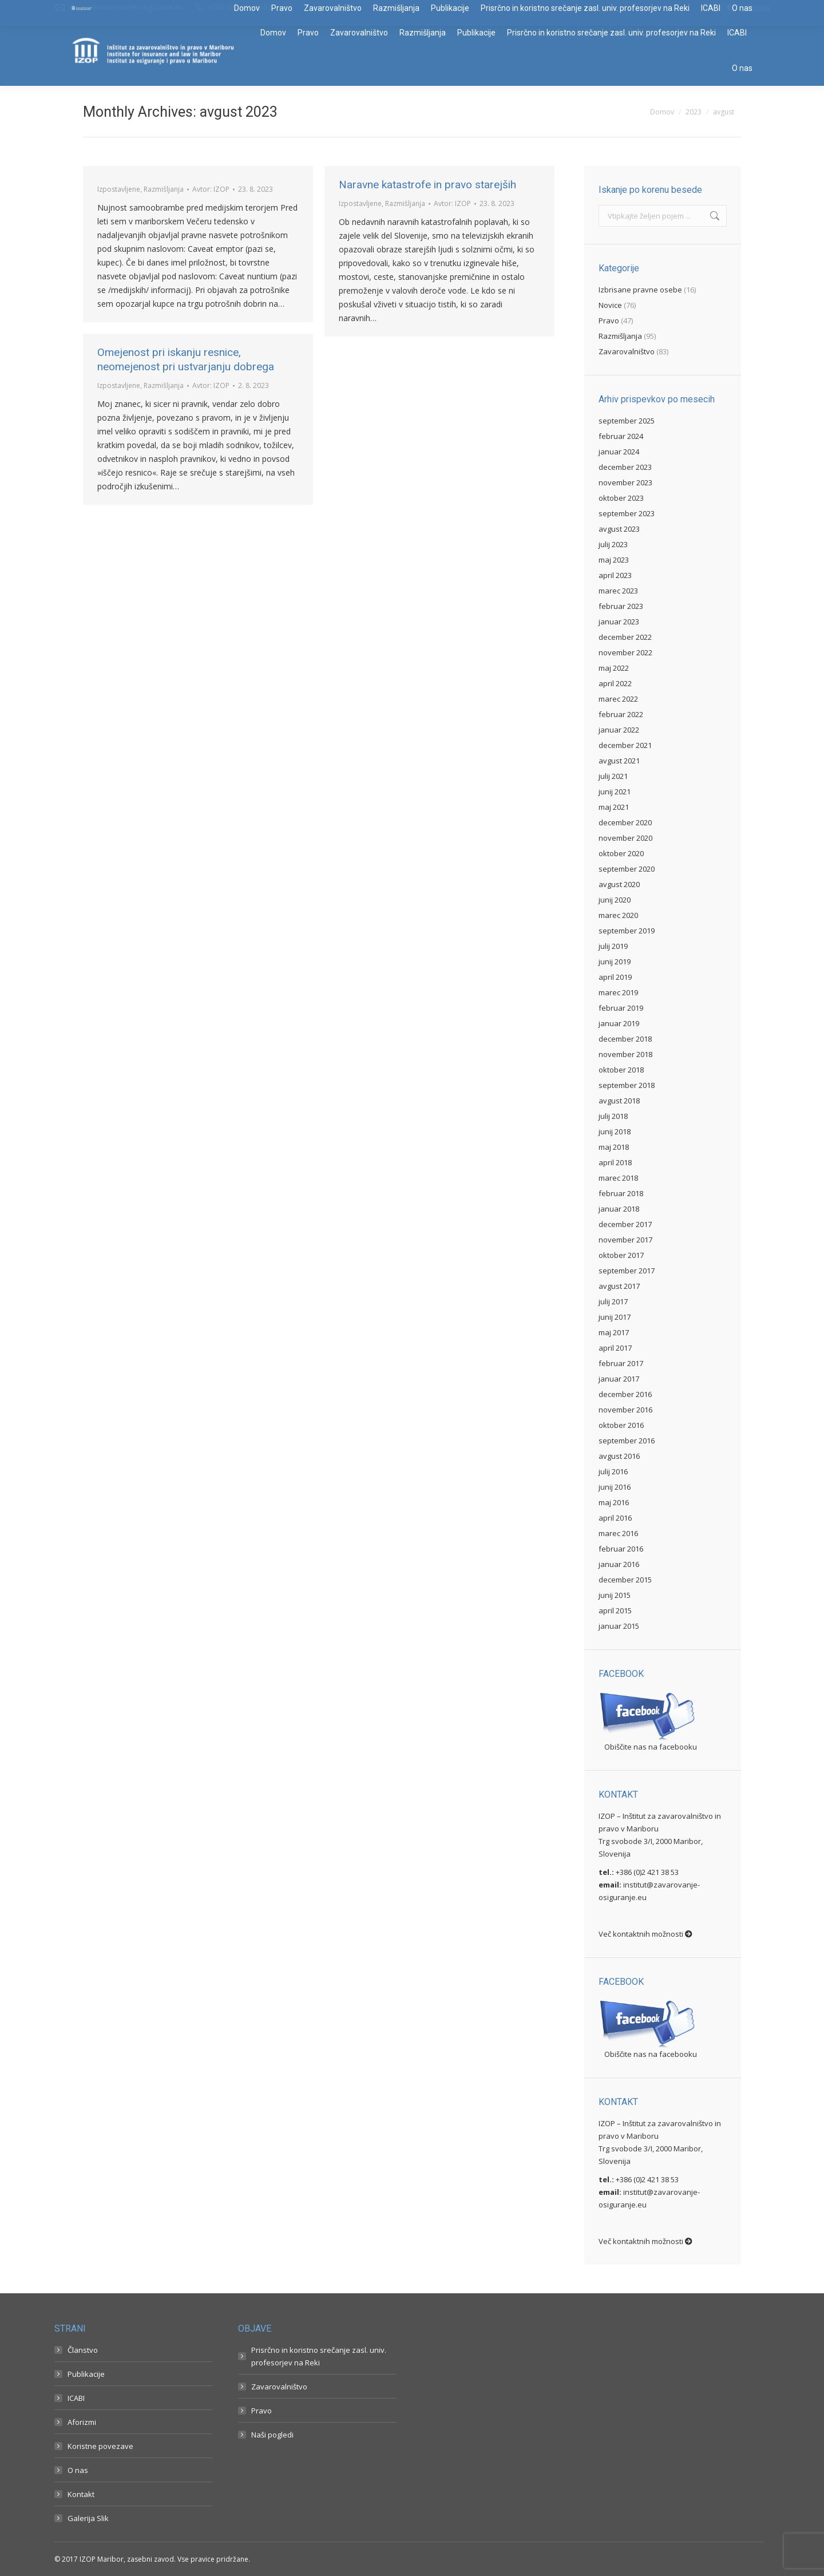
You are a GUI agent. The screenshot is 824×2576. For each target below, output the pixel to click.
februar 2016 (621, 1549)
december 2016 (625, 1394)
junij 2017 (615, 1317)
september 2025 (627, 421)
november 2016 (625, 1409)
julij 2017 (613, 1301)
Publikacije (86, 2374)
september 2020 (627, 869)
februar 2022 (621, 714)
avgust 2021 (619, 760)
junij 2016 (615, 1487)
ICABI (76, 2398)
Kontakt (81, 2494)
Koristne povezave (100, 2446)
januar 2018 (619, 1209)
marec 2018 (618, 1178)
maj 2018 (614, 1147)
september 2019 (627, 930)
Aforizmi (82, 2422)
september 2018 (627, 1085)
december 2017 (625, 1224)
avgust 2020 (619, 884)
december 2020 (625, 822)
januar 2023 (619, 621)
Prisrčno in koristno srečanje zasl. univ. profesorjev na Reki (318, 2356)
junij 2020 (615, 900)
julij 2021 (613, 776)
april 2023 (615, 575)
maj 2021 (614, 807)
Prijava (759, 7)
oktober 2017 (621, 1255)
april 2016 (615, 1518)
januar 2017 (619, 1379)
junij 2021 (615, 791)
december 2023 (625, 467)
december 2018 (625, 1039)
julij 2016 (613, 1471)
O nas (78, 2470)
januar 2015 (619, 1626)
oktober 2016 (621, 1425)
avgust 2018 (619, 1100)
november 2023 (625, 482)
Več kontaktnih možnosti (645, 1934)
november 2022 (625, 652)
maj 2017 (614, 1332)
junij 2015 (615, 1595)
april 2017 (615, 1348)
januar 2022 (619, 730)
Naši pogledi (272, 2434)
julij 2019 (613, 946)
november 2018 (625, 1054)
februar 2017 (621, 1363)
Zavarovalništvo (627, 351)
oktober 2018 (621, 1070)
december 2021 (625, 745)
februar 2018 (621, 1193)
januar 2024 (619, 451)
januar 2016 (619, 1564)
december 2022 (625, 637)
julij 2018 (613, 1116)
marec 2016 (618, 1533)
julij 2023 (613, 544)
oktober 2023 (621, 498)
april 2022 (615, 683)
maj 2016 (614, 1502)
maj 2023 (614, 560)
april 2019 (615, 977)
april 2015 (615, 1610)
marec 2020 (618, 915)
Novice (610, 305)
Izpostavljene (118, 189)
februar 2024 (621, 436)
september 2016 (627, 1440)
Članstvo (83, 2350)
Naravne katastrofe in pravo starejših (427, 184)
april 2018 (615, 1162)
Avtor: (210, 189)
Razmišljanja (164, 189)
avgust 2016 (619, 1456)
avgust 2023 (619, 529)
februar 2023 (621, 606)
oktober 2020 (621, 853)
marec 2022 (618, 699)
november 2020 (625, 838)
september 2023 (627, 513)
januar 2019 (619, 1023)
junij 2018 (615, 1131)
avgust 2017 (619, 1286)
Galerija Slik (88, 2518)
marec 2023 (618, 590)
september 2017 (627, 1270)
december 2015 (625, 1579)
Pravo (609, 320)
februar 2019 (621, 1008)
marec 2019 (618, 992)
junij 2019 (615, 961)
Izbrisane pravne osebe (640, 289)
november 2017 (625, 1239)
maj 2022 (614, 668)
